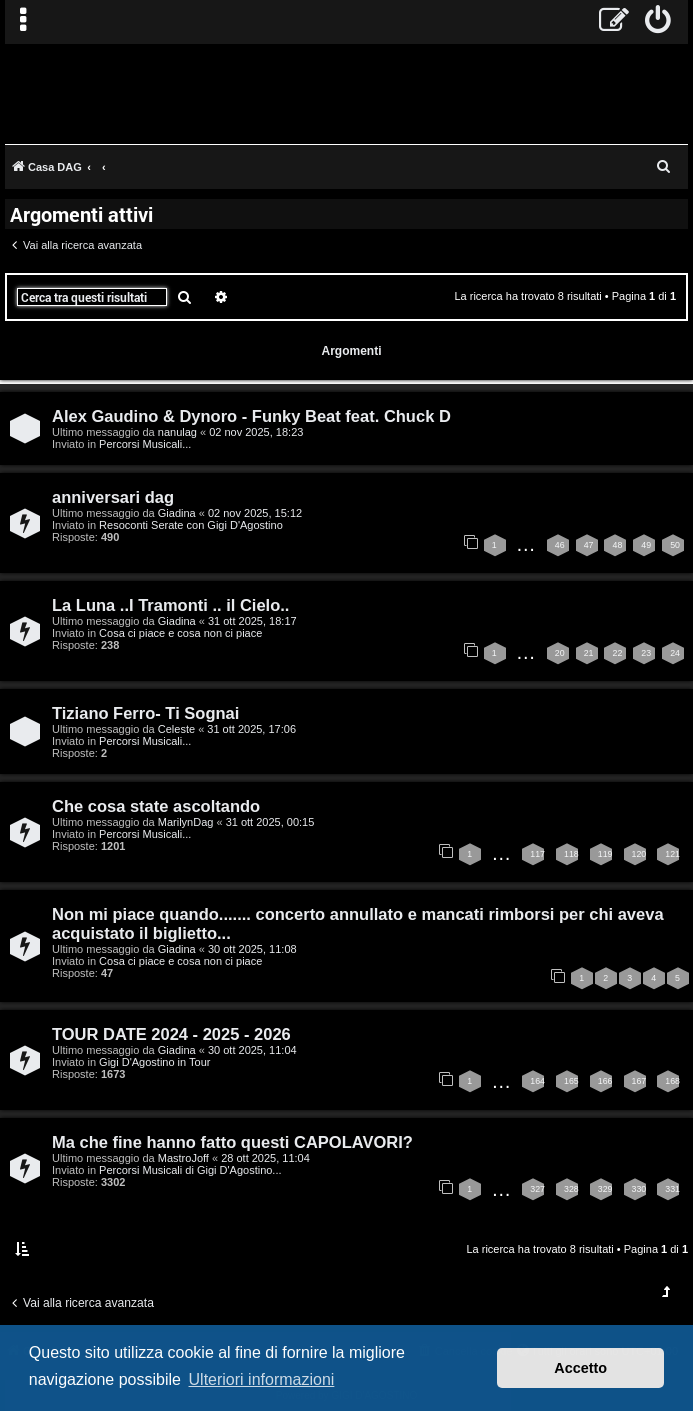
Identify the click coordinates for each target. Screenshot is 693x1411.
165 (571, 1081)
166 (605, 1081)
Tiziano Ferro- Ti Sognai (145, 713)
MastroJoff (183, 1158)
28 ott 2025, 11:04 (265, 1158)
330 (639, 1189)
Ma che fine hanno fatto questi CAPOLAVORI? (232, 1142)
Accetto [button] (580, 1368)
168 (672, 1081)
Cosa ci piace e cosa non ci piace (180, 633)
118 (571, 854)
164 (537, 1081)
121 (672, 854)
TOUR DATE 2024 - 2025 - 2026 (171, 1034)
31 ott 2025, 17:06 (251, 729)
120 (639, 854)
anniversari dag (113, 497)
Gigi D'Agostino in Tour (154, 1062)
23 (646, 653)
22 (617, 653)
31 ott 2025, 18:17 (252, 621)
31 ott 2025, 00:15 (270, 822)
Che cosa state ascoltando (156, 806)
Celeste (176, 729)
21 (589, 653)
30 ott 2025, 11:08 (252, 949)
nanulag (177, 432)
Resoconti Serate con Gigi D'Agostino (191, 525)
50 (675, 545)
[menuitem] (658, 22)
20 (560, 653)
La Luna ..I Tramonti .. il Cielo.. (170, 605)
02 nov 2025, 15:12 (255, 513)
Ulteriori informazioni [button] (262, 1379)
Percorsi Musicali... (145, 444)
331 (672, 1189)
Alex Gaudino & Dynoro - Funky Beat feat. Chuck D (251, 416)
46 (560, 545)
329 (605, 1189)
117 (537, 854)
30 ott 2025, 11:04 (252, 1050)
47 (589, 545)
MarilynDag (186, 822)
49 (646, 545)
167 (639, 1081)
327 (537, 1189)
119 (605, 854)
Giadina (177, 513)
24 (675, 653)
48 (617, 545)
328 (571, 1189)
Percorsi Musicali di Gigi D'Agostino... (190, 1170)
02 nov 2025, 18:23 (256, 432)
